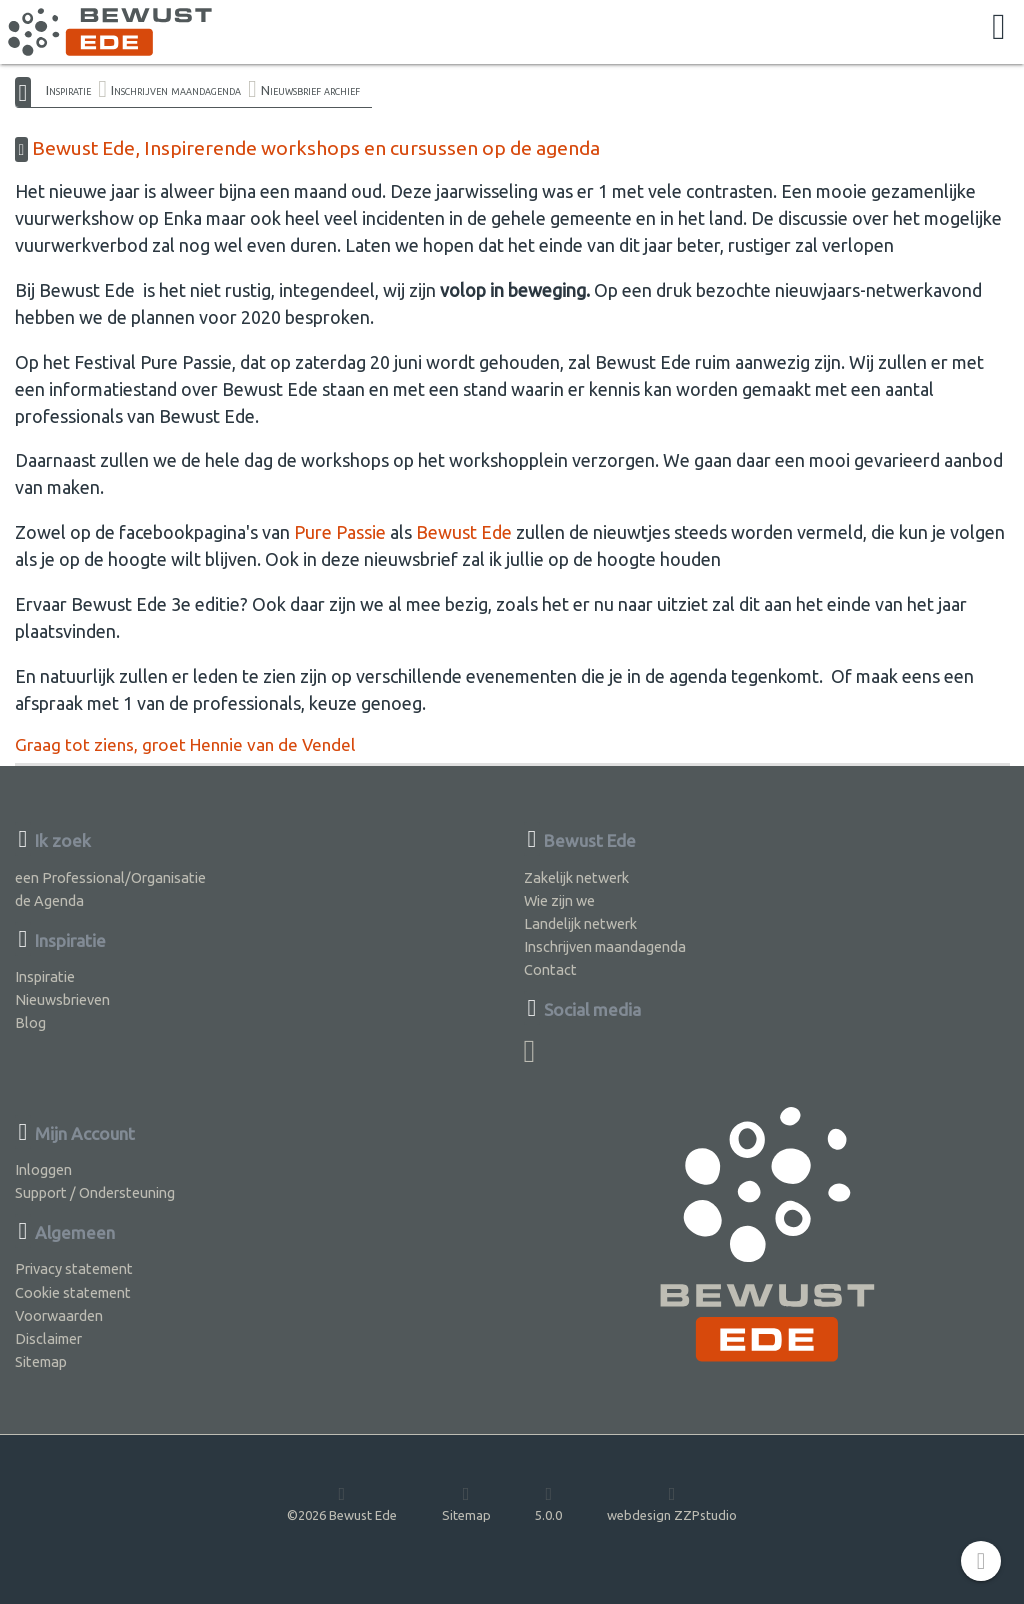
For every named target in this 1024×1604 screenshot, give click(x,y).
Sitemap (41, 1361)
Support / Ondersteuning (95, 1192)
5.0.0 (548, 1503)
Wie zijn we (559, 900)
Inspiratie (68, 90)
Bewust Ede (464, 532)
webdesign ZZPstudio (672, 1503)
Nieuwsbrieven (62, 999)
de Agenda (49, 900)
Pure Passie (340, 532)
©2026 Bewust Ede (342, 1503)
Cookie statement (73, 1292)
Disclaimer (48, 1338)
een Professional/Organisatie (110, 877)
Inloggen (43, 1169)
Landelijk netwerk (580, 923)
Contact (550, 969)
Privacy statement (74, 1268)
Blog (30, 1022)
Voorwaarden (59, 1315)
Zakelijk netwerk (576, 877)
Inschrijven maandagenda (176, 90)
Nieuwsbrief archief (310, 90)
